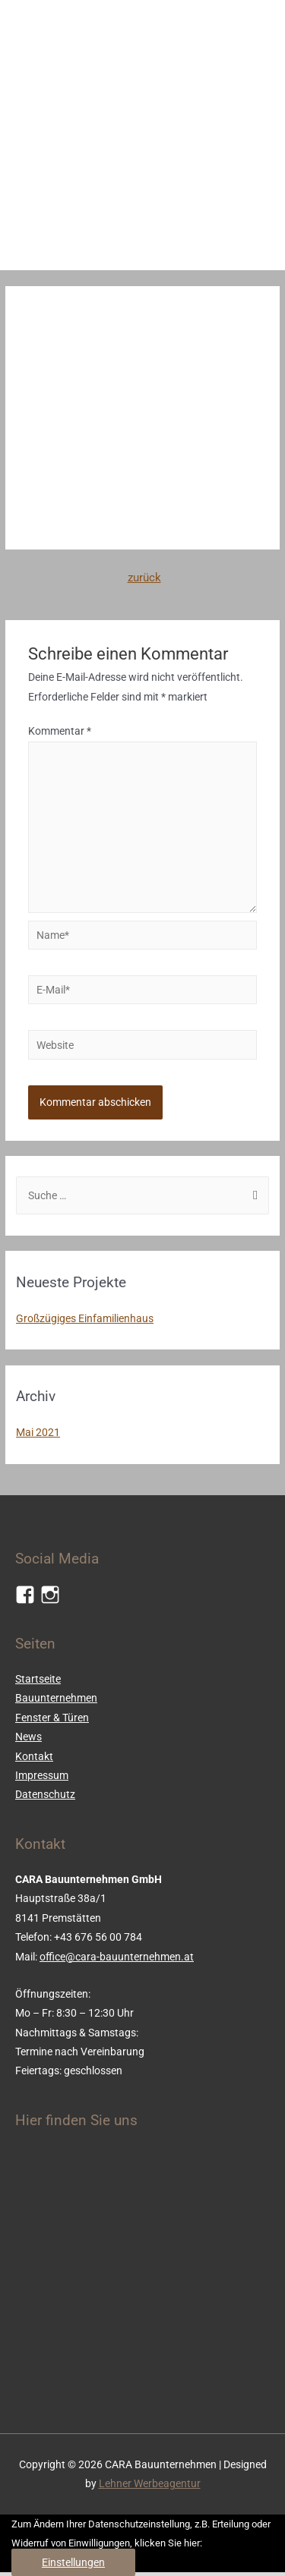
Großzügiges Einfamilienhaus (85, 1318)
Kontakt (34, 1756)
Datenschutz (45, 1794)
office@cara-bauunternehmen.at (117, 1957)
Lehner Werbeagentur (150, 2483)
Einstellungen (73, 2562)
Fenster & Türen (52, 1718)
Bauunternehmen (56, 1698)
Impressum (41, 1775)
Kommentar (59, 731)
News (28, 1736)
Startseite (38, 1679)
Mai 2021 (38, 1432)
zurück (144, 577)
